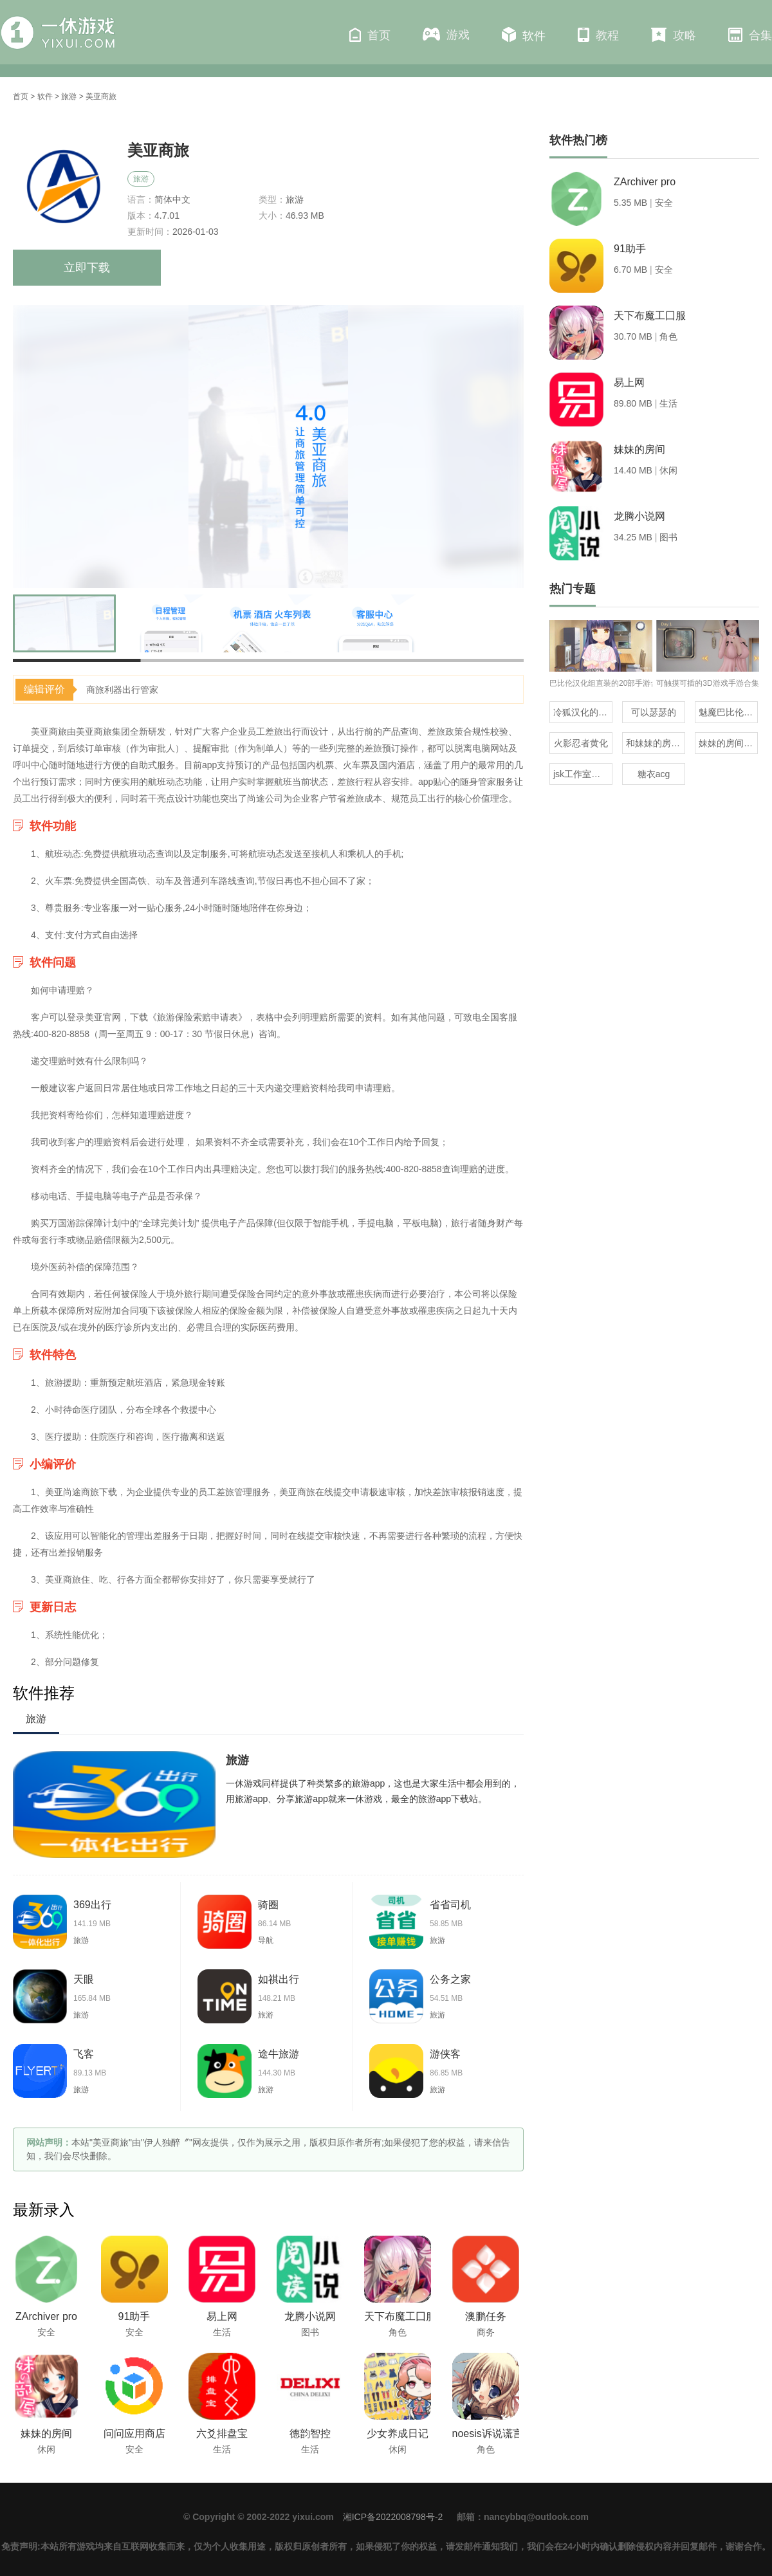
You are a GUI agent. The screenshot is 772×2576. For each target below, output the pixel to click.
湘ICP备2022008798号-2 (393, 2517)
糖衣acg (654, 774)
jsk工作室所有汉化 (582, 774)
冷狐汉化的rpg (582, 712)
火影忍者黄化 (581, 743)
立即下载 (87, 267)
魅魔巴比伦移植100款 (728, 712)
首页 (370, 35)
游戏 (446, 34)
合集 (750, 35)
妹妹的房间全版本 (728, 743)
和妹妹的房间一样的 (655, 743)
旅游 (69, 96)
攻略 (673, 35)
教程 (598, 35)
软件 (524, 34)
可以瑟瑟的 (653, 712)
